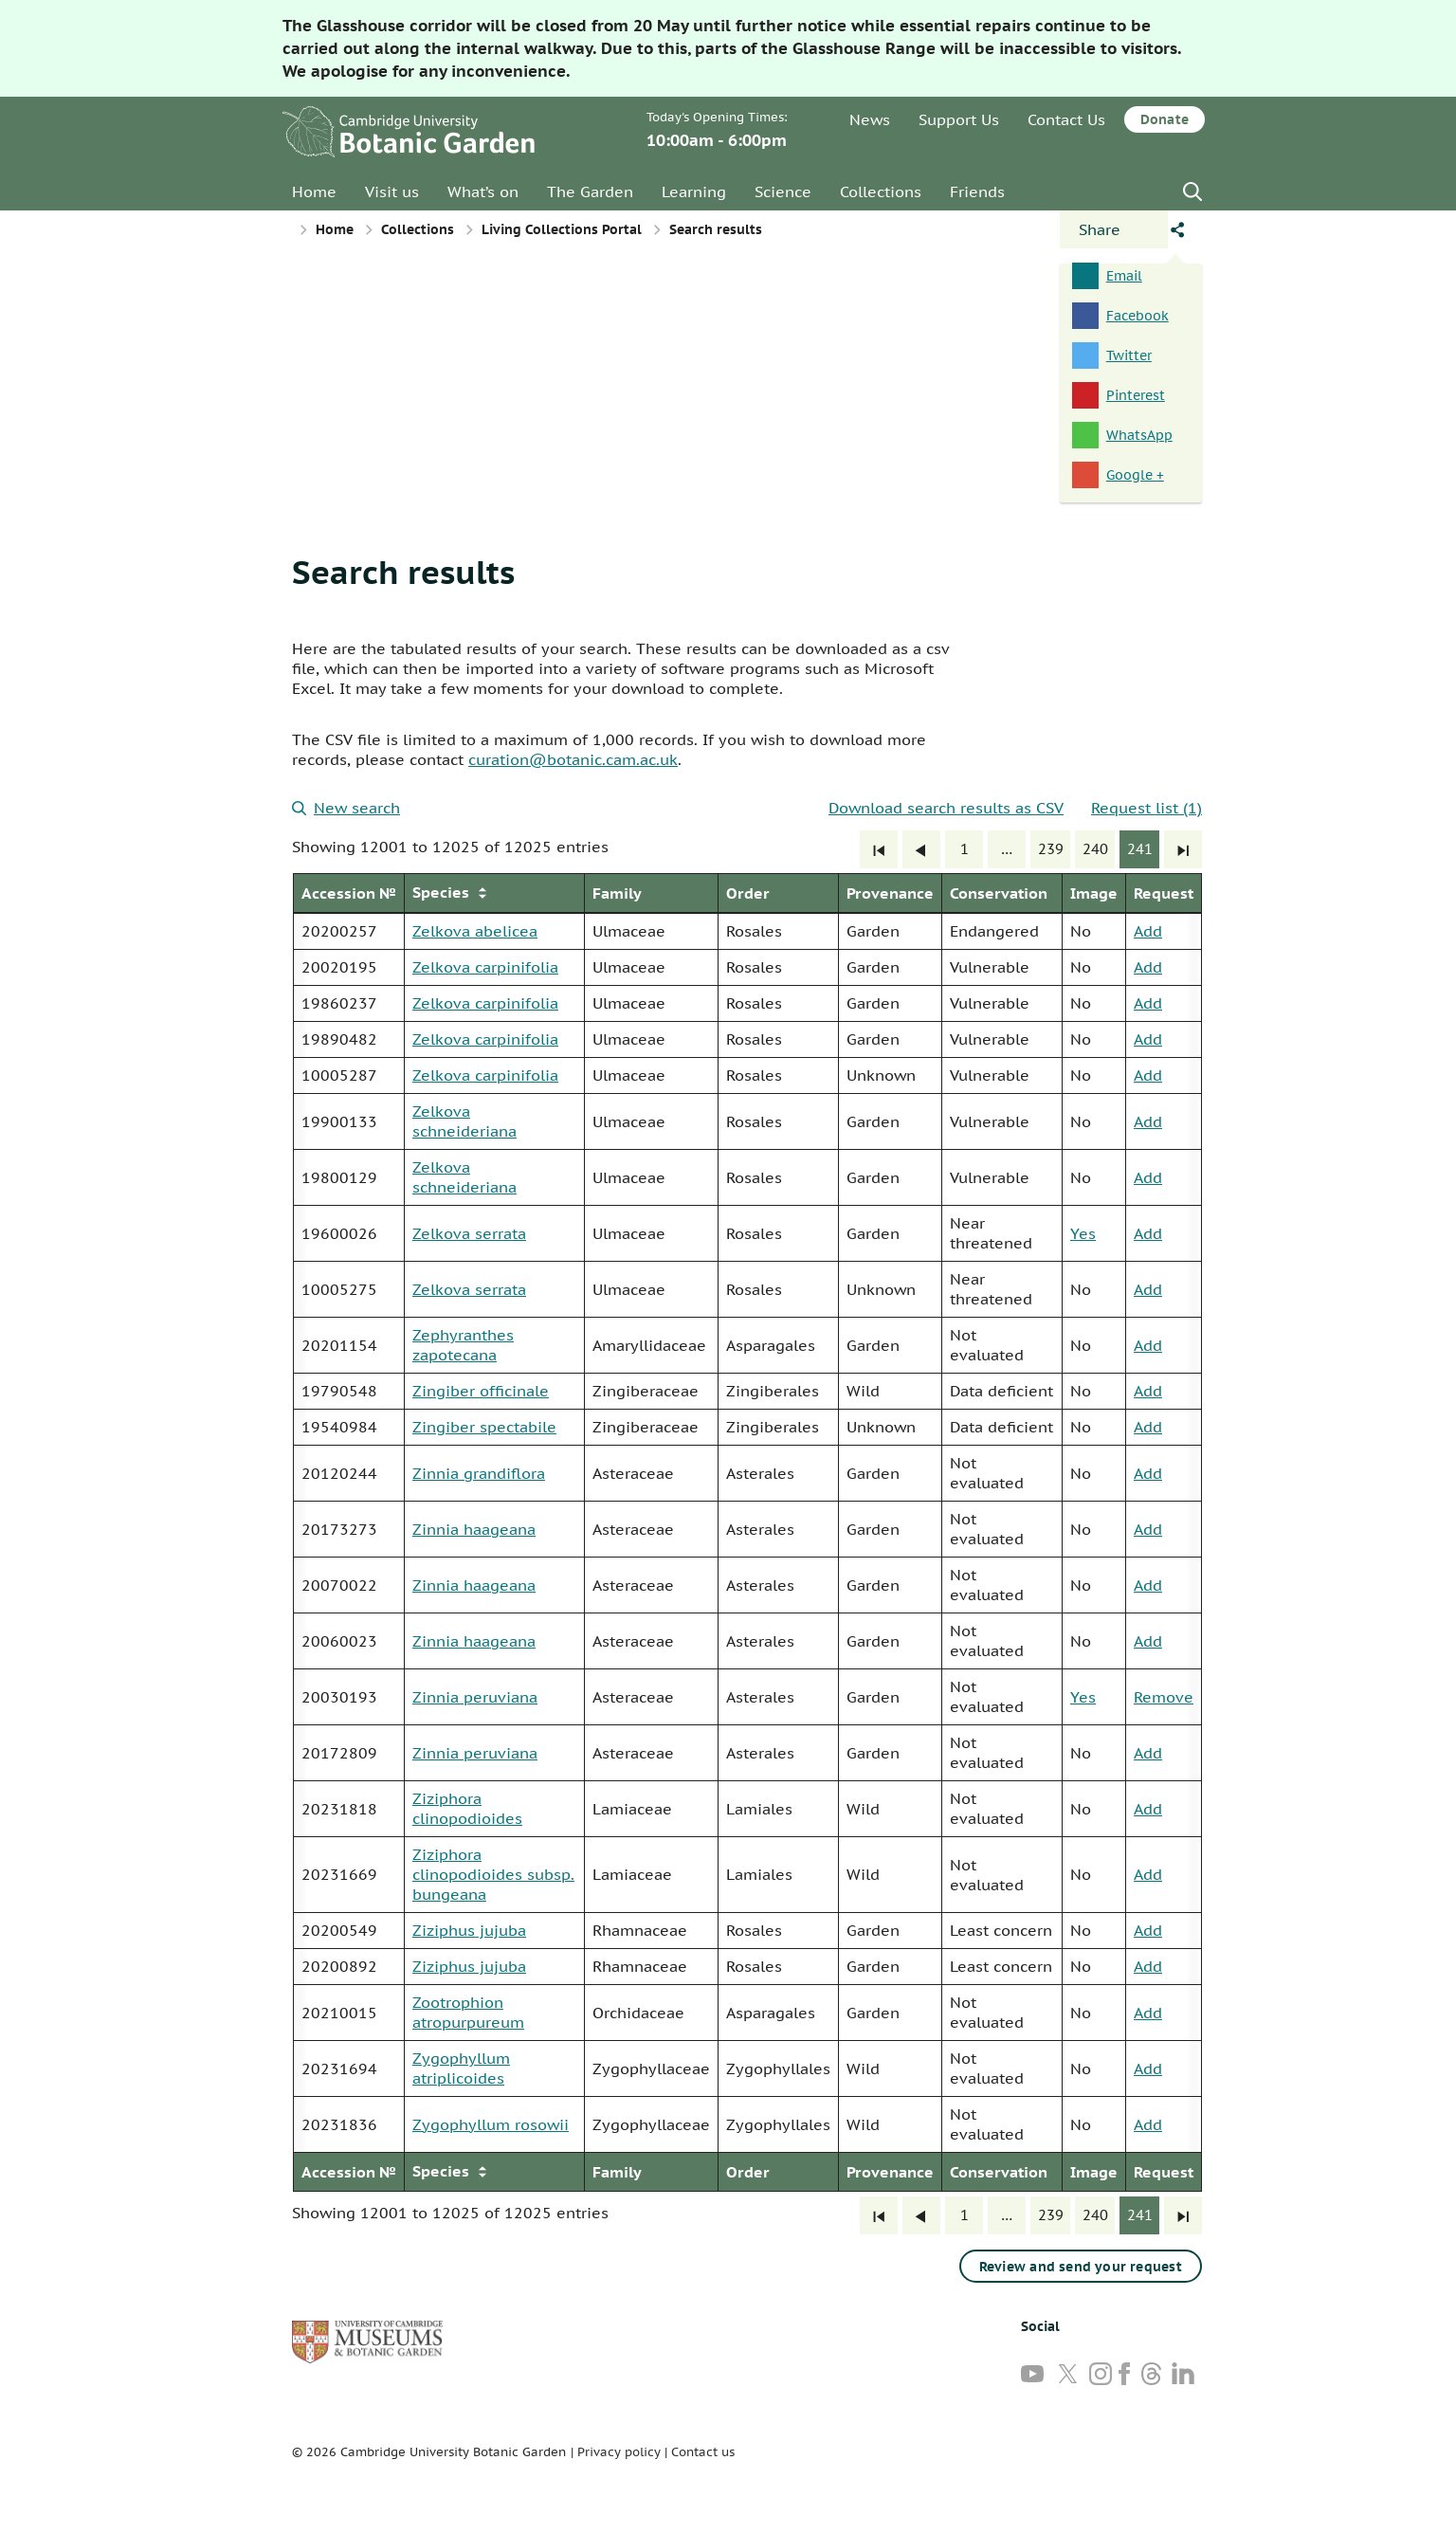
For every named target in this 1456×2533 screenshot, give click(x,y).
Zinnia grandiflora (478, 1473)
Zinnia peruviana (474, 1696)
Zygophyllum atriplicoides (461, 2068)
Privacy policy (619, 2452)
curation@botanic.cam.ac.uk (573, 759)
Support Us (959, 119)
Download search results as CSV (946, 807)
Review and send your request (1080, 2266)
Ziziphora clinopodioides (467, 1808)
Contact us (703, 2452)
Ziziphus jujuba (469, 1930)
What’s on (483, 191)
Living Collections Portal (562, 229)
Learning (694, 191)
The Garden (590, 191)
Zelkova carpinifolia (485, 966)
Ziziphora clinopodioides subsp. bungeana (493, 1874)
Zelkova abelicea (474, 930)
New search (346, 807)
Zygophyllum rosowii (490, 2124)
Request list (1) (1146, 807)
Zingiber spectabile (484, 1426)
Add (1148, 930)
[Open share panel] (1114, 229)
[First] (879, 849)
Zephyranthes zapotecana (463, 1344)
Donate (1164, 119)
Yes (1083, 1233)
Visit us (392, 191)
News (869, 119)
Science (783, 191)
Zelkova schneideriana (464, 1121)
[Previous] (921, 849)
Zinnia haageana (474, 1529)
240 (1095, 849)
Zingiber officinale (480, 1390)
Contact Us (1066, 119)
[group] (747, 1532)
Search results (403, 571)
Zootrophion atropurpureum (468, 2012)
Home (314, 191)
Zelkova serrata (469, 1233)
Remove (1163, 1696)
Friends (977, 191)
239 (1051, 849)
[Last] (1183, 849)
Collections (880, 191)
